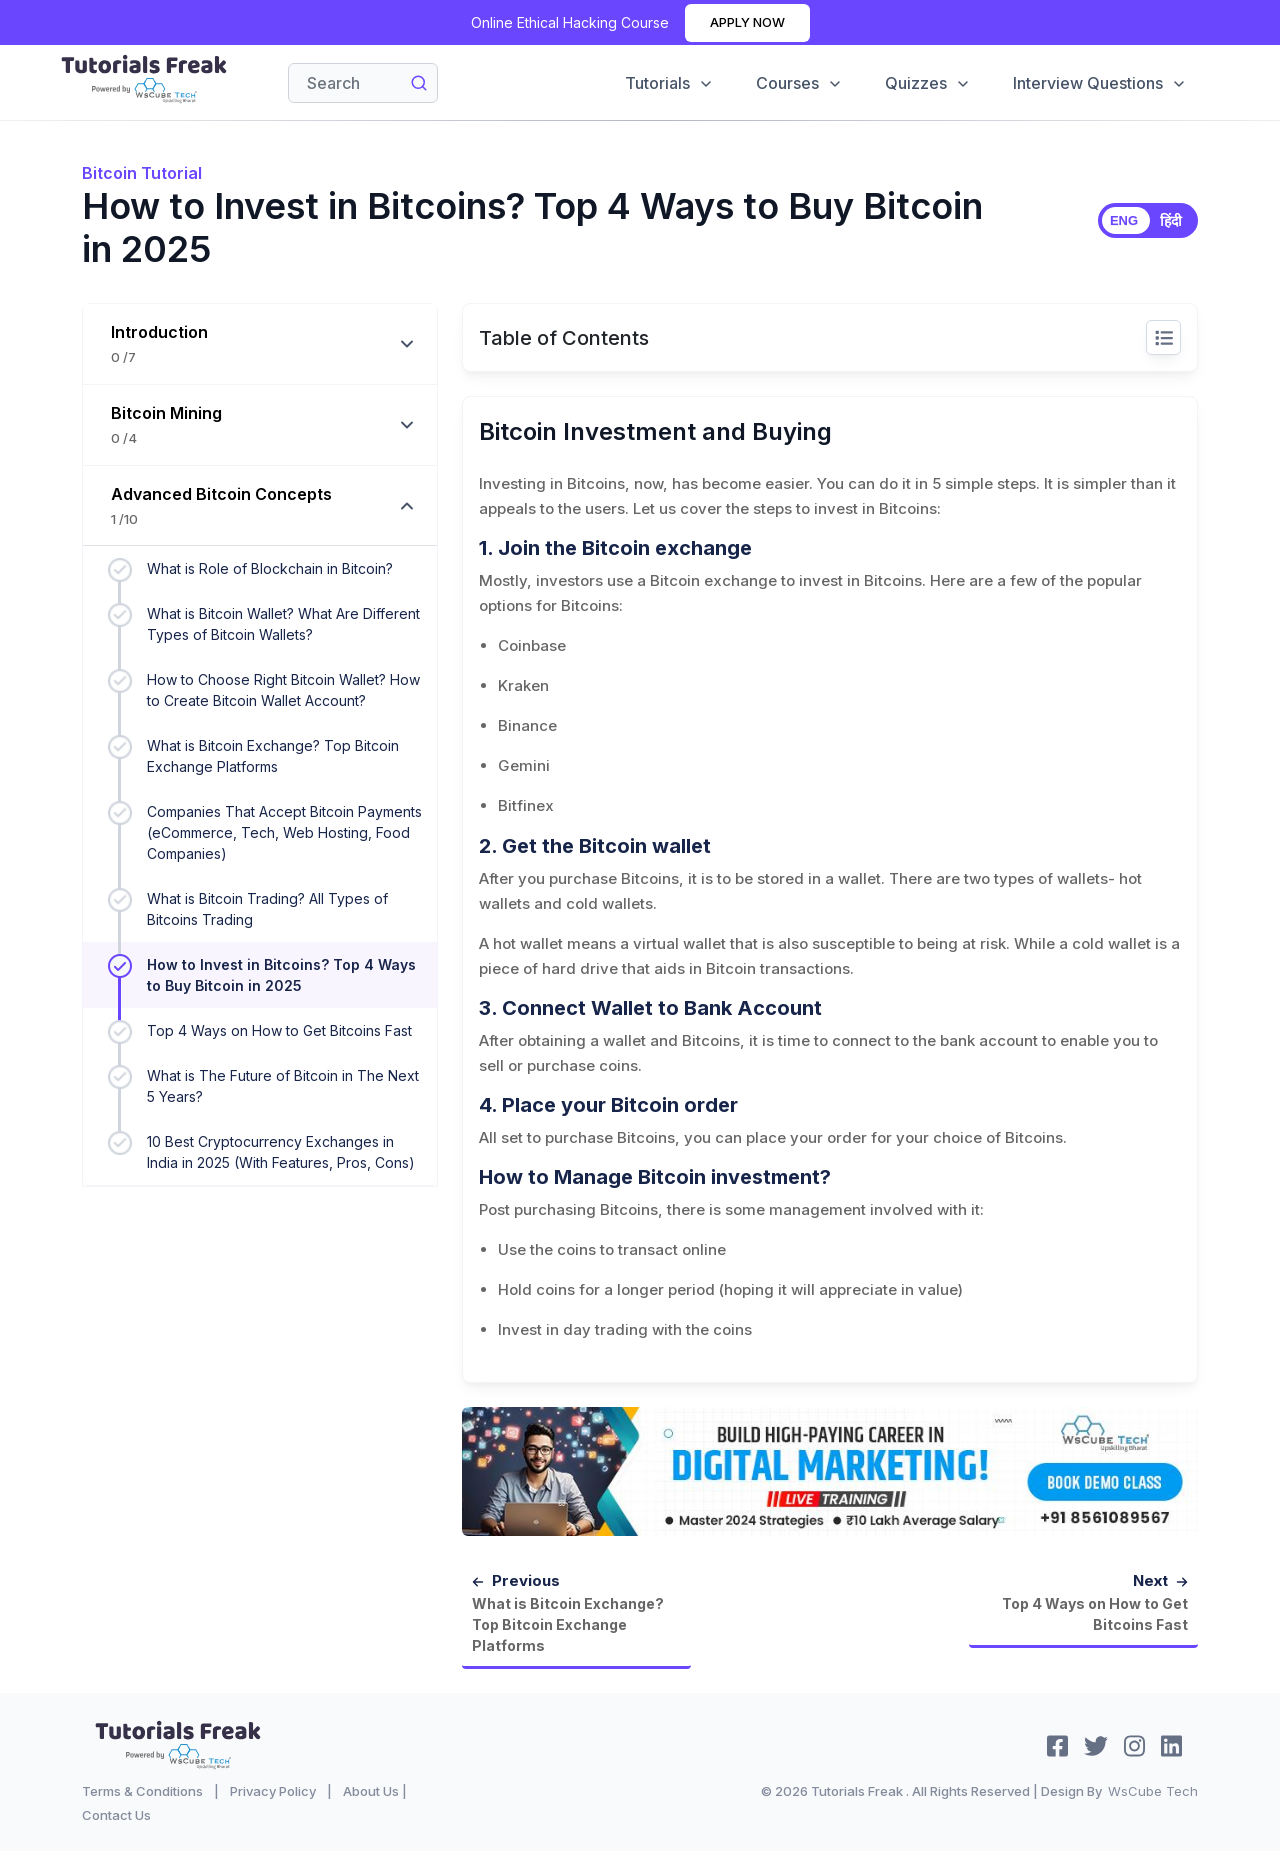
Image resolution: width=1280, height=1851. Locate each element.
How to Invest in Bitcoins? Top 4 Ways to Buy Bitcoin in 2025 (281, 975)
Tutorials (669, 83)
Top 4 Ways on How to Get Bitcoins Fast (279, 1030)
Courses (799, 83)
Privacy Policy (273, 1791)
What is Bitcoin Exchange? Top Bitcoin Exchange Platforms (273, 756)
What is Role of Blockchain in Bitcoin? (270, 568)
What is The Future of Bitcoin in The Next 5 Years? (283, 1086)
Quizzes (928, 83)
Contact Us (116, 1815)
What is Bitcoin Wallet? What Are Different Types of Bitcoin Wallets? (283, 624)
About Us (371, 1791)
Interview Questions (1100, 83)
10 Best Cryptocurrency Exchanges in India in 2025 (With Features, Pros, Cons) (281, 1152)
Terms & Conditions (142, 1791)
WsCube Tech (1153, 1791)
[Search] (363, 83)
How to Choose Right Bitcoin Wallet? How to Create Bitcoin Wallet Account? (283, 690)
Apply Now (747, 22)
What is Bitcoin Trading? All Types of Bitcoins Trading (267, 909)
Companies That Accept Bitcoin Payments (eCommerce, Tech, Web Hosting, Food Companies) (284, 832)
